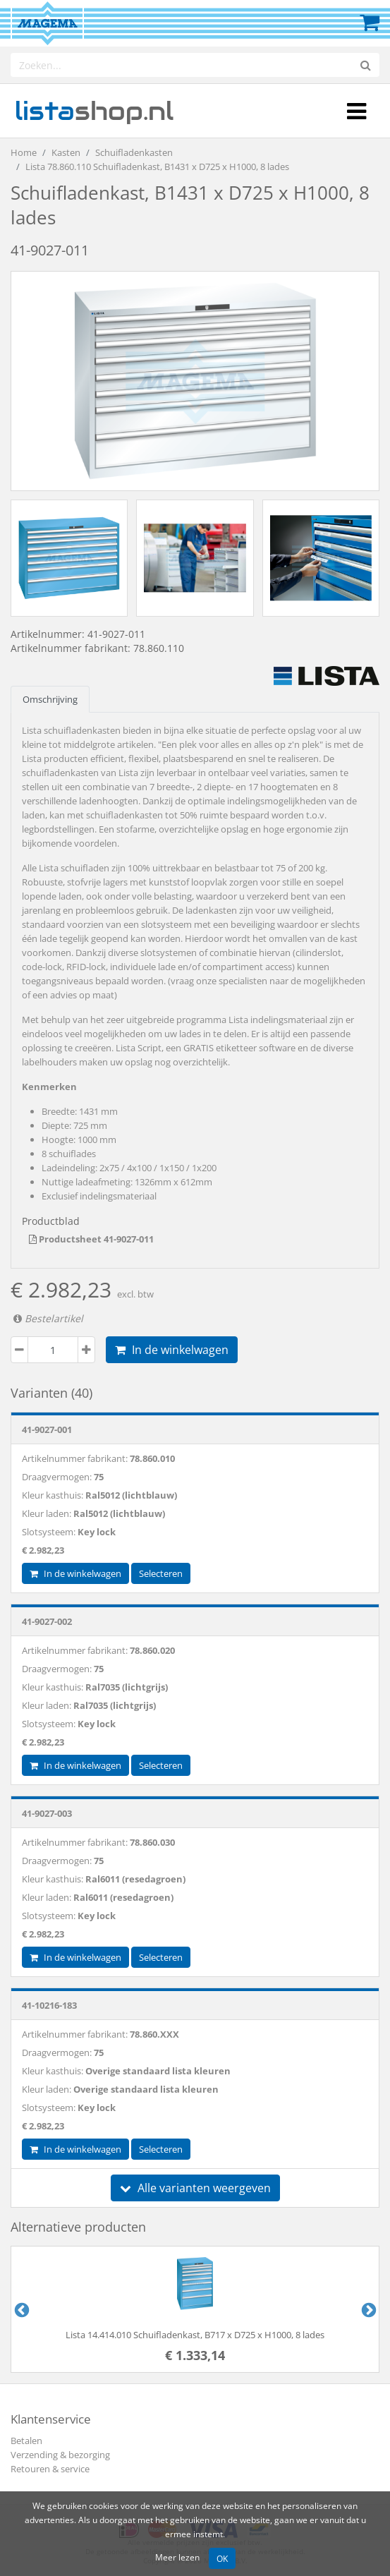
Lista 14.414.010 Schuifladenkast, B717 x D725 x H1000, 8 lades (195, 2334)
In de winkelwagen (171, 1349)
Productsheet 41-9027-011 (91, 1239)
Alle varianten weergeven (195, 2188)
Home (24, 152)
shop (94, 111)
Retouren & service (50, 2468)
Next (367, 2309)
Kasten (65, 152)
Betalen (26, 2440)
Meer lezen (177, 2557)
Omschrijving (50, 699)
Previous (20, 2309)
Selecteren (161, 1573)
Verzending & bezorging (60, 2454)
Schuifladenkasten (134, 152)
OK (222, 2558)
